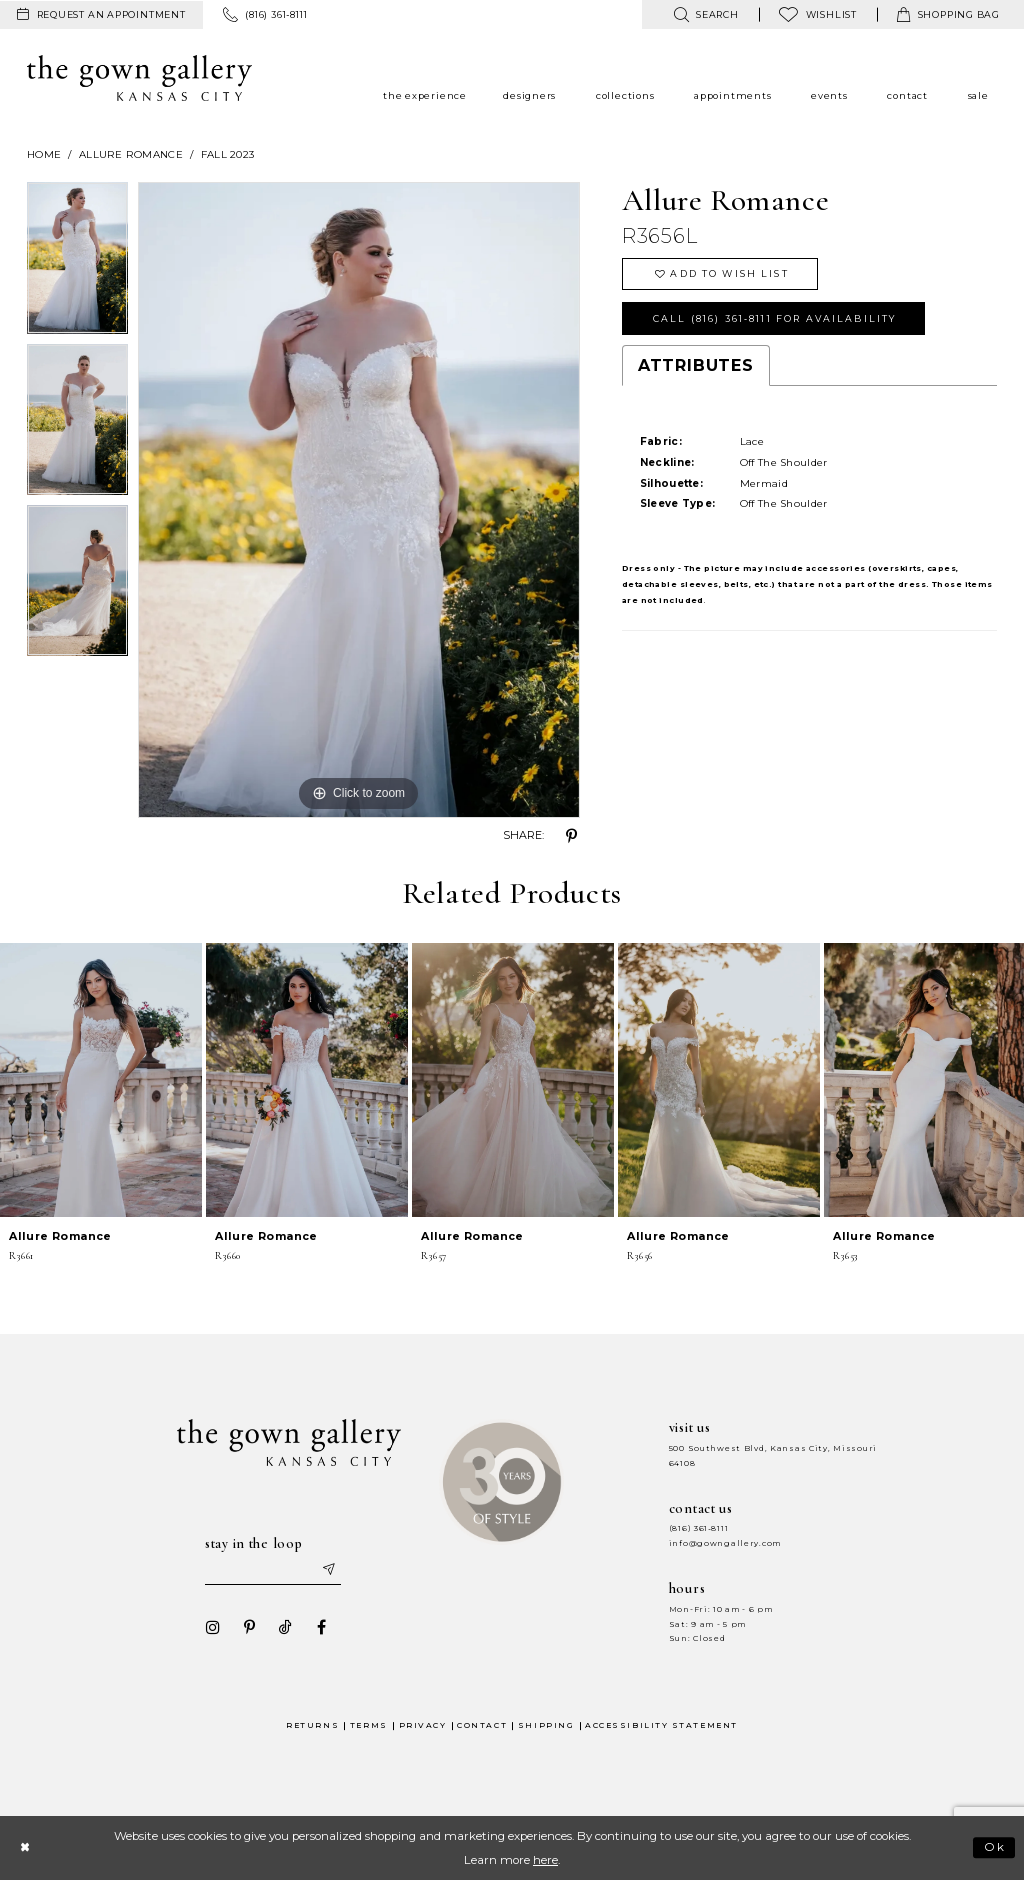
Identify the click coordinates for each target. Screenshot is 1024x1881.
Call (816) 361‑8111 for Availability (774, 318)
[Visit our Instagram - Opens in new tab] (213, 1627)
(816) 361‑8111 (699, 1528)
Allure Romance (131, 154)
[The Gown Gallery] (139, 78)
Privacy (423, 1725)
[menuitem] (101, 15)
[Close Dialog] (24, 1847)
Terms (369, 1725)
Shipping (546, 1725)
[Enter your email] (273, 1570)
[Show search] (705, 14)
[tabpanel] (77, 263)
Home (44, 154)
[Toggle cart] (948, 14)
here (545, 1860)
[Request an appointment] (101, 15)
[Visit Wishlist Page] (818, 14)
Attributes (696, 365)
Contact (482, 1725)
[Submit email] (328, 1570)
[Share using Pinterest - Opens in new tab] (572, 836)
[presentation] (101, 1080)
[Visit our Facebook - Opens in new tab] (321, 1627)
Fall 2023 (228, 154)
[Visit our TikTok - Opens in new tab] (285, 1627)
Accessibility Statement (661, 1725)
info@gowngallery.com (725, 1543)
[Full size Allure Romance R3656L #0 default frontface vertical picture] (359, 500)
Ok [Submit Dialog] (995, 1848)
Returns (312, 1725)
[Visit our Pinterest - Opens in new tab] (249, 1627)
